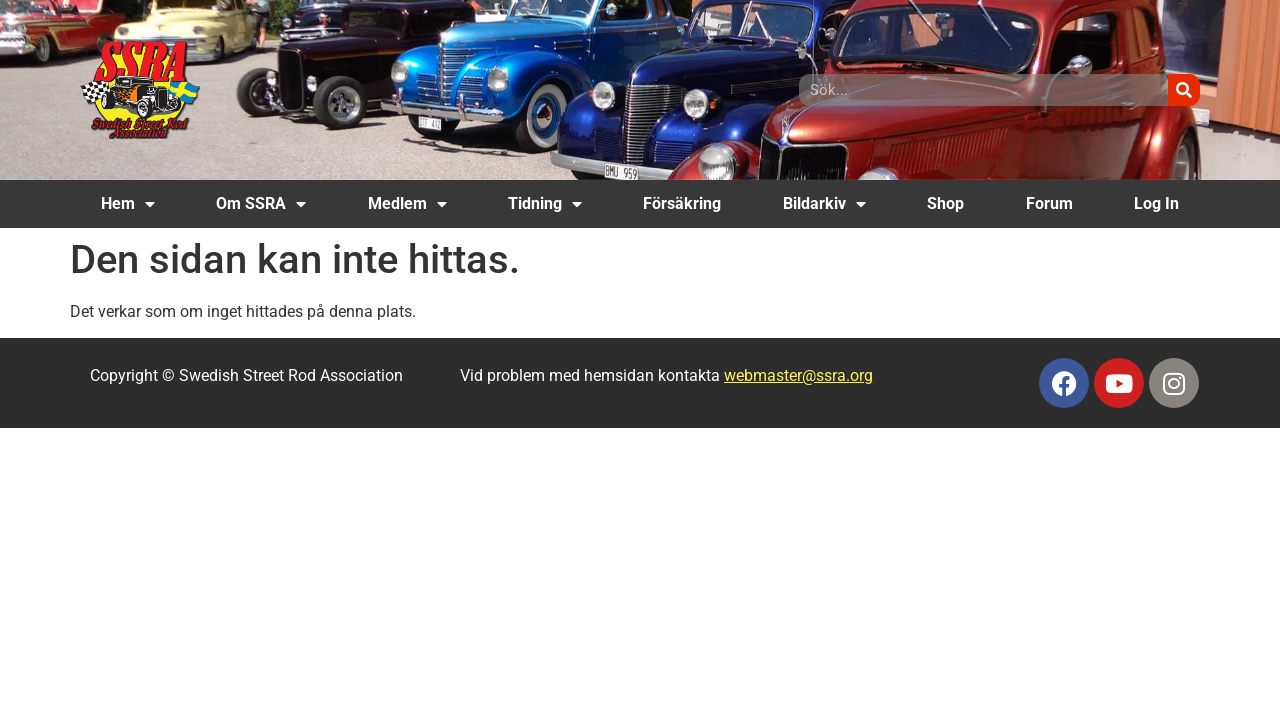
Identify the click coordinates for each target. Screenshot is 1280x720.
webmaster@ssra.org (798, 375)
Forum (1049, 203)
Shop (945, 203)
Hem (128, 204)
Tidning (545, 204)
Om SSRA (261, 204)
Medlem (407, 204)
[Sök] (1184, 90)
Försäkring (682, 203)
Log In (1156, 203)
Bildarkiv (824, 204)
